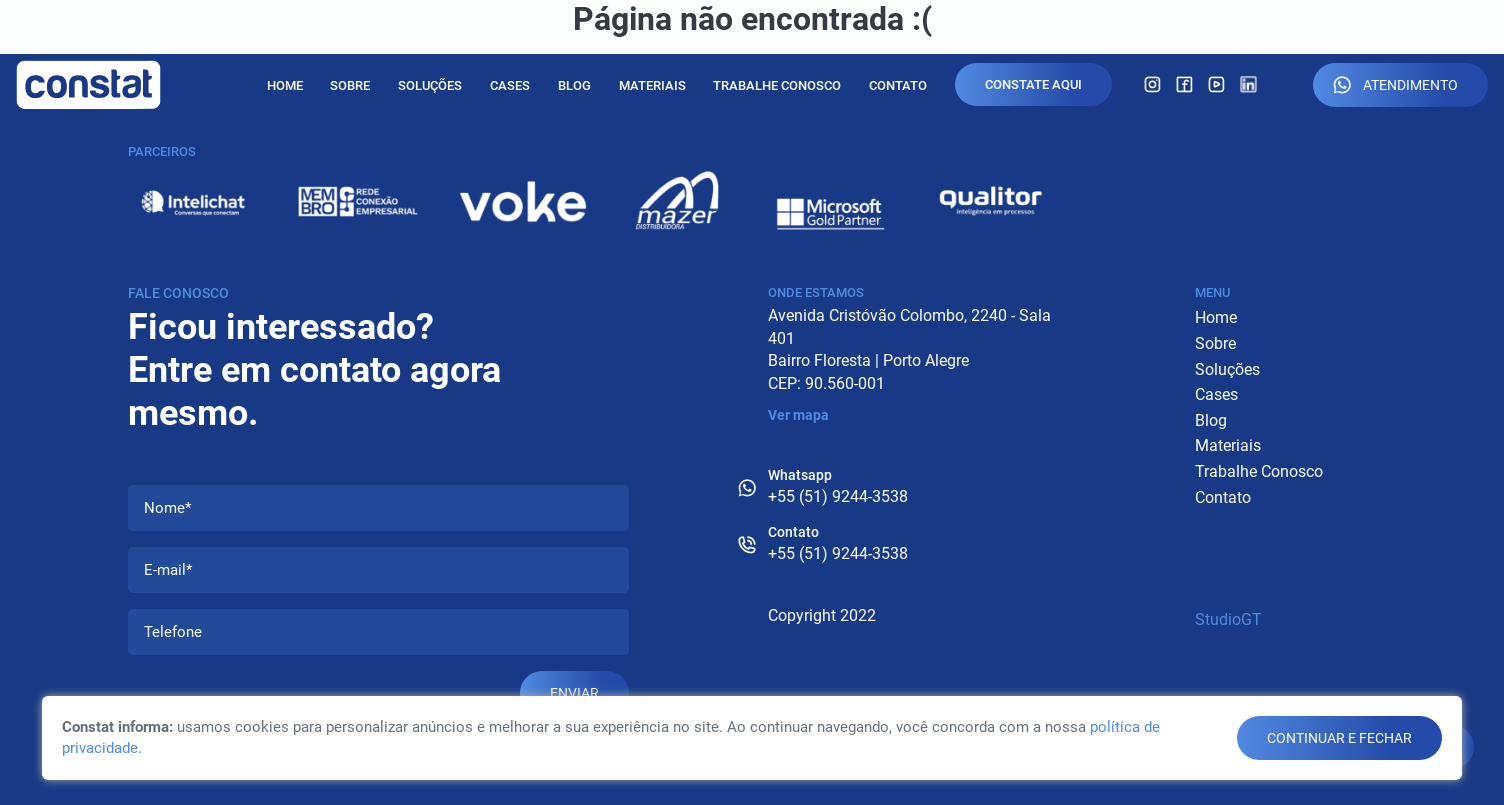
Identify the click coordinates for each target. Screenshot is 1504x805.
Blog (574, 85)
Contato (898, 85)
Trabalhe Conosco (777, 85)
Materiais (652, 85)
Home (285, 85)
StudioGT (1228, 619)
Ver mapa (798, 415)
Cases (510, 85)
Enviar (574, 693)
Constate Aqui (1033, 84)
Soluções (430, 85)
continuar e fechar (1339, 738)
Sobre (350, 85)
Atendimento (1395, 85)
